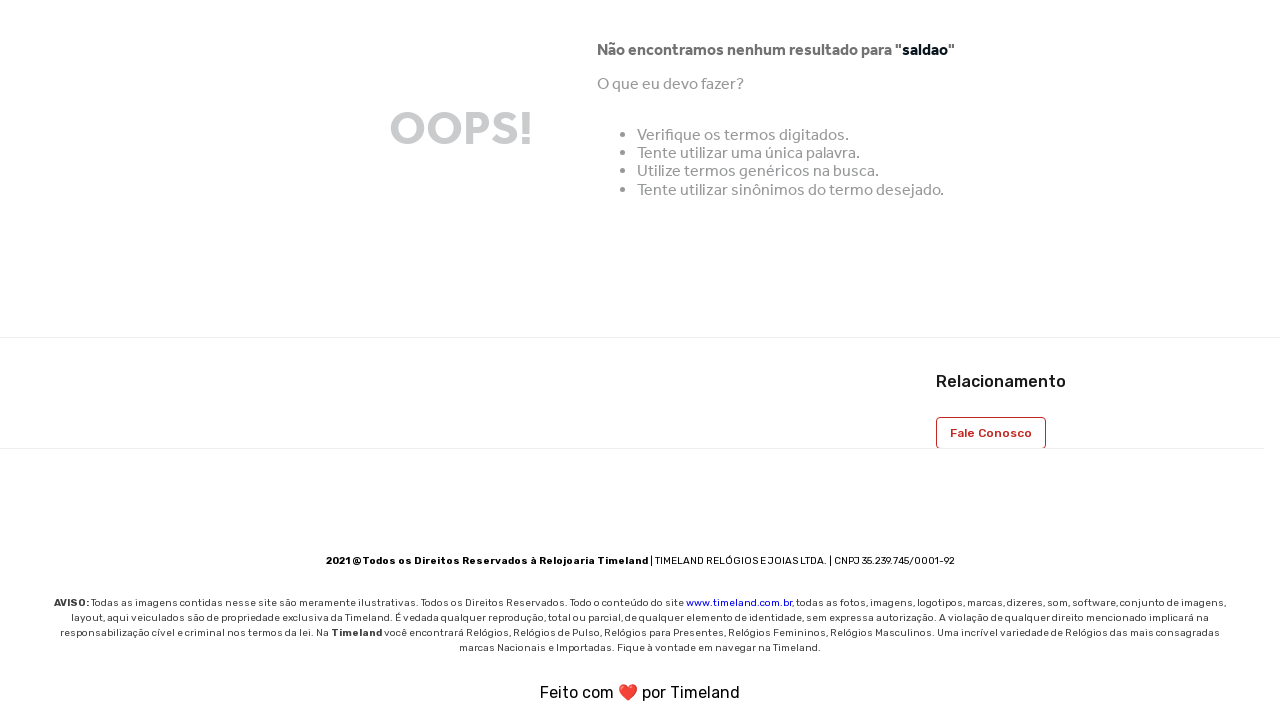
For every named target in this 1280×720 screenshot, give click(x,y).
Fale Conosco (991, 433)
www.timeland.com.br (739, 603)
